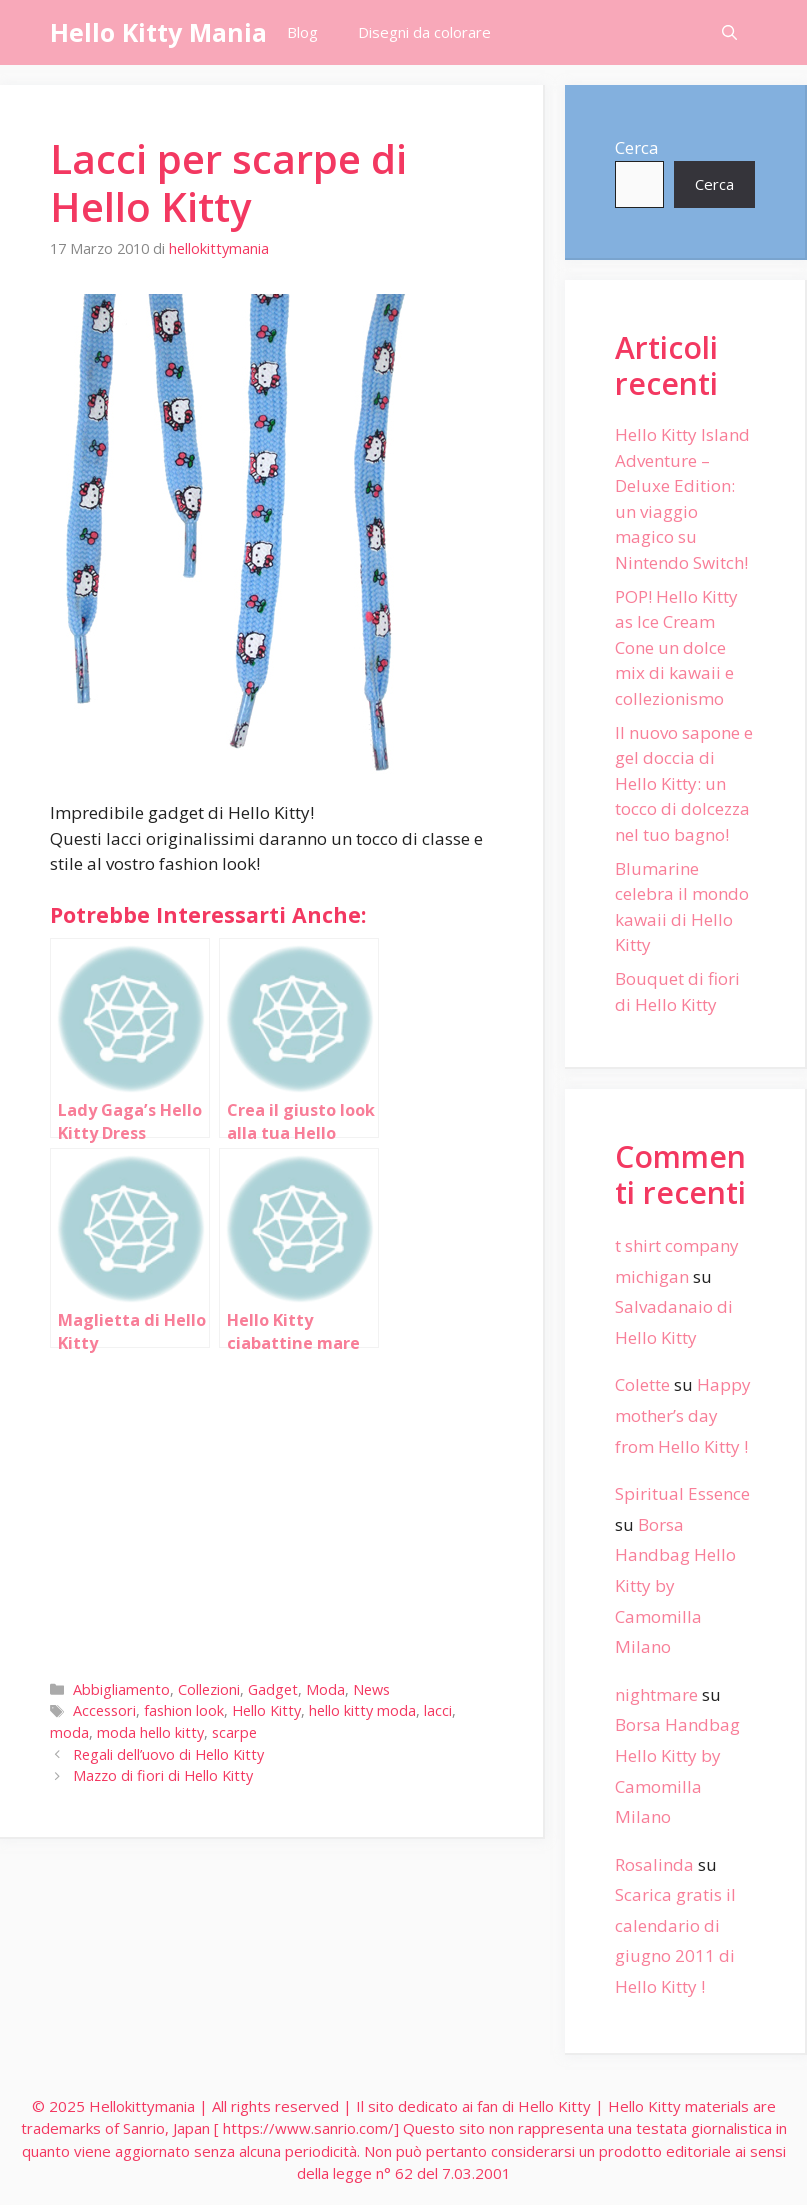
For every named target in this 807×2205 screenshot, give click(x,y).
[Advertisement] (271, 1510)
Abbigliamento (121, 1689)
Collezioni (209, 1689)
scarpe (234, 1732)
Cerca (637, 147)
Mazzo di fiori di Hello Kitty (163, 1775)
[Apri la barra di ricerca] (729, 32)
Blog (302, 32)
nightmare (656, 1694)
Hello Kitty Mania (158, 32)
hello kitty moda (362, 1710)
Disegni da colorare (424, 32)
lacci (438, 1710)
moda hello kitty (150, 1732)
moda (69, 1732)
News (371, 1689)
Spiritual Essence (682, 1493)
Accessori (104, 1710)
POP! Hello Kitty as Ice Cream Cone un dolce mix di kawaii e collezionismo (676, 647)
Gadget (273, 1689)
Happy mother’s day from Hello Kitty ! (683, 1415)
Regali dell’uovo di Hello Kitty (168, 1754)
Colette (642, 1384)
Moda (325, 1689)
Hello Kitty (266, 1710)
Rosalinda (654, 1864)
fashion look (184, 1710)
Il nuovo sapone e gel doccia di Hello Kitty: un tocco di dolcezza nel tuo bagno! (684, 783)
